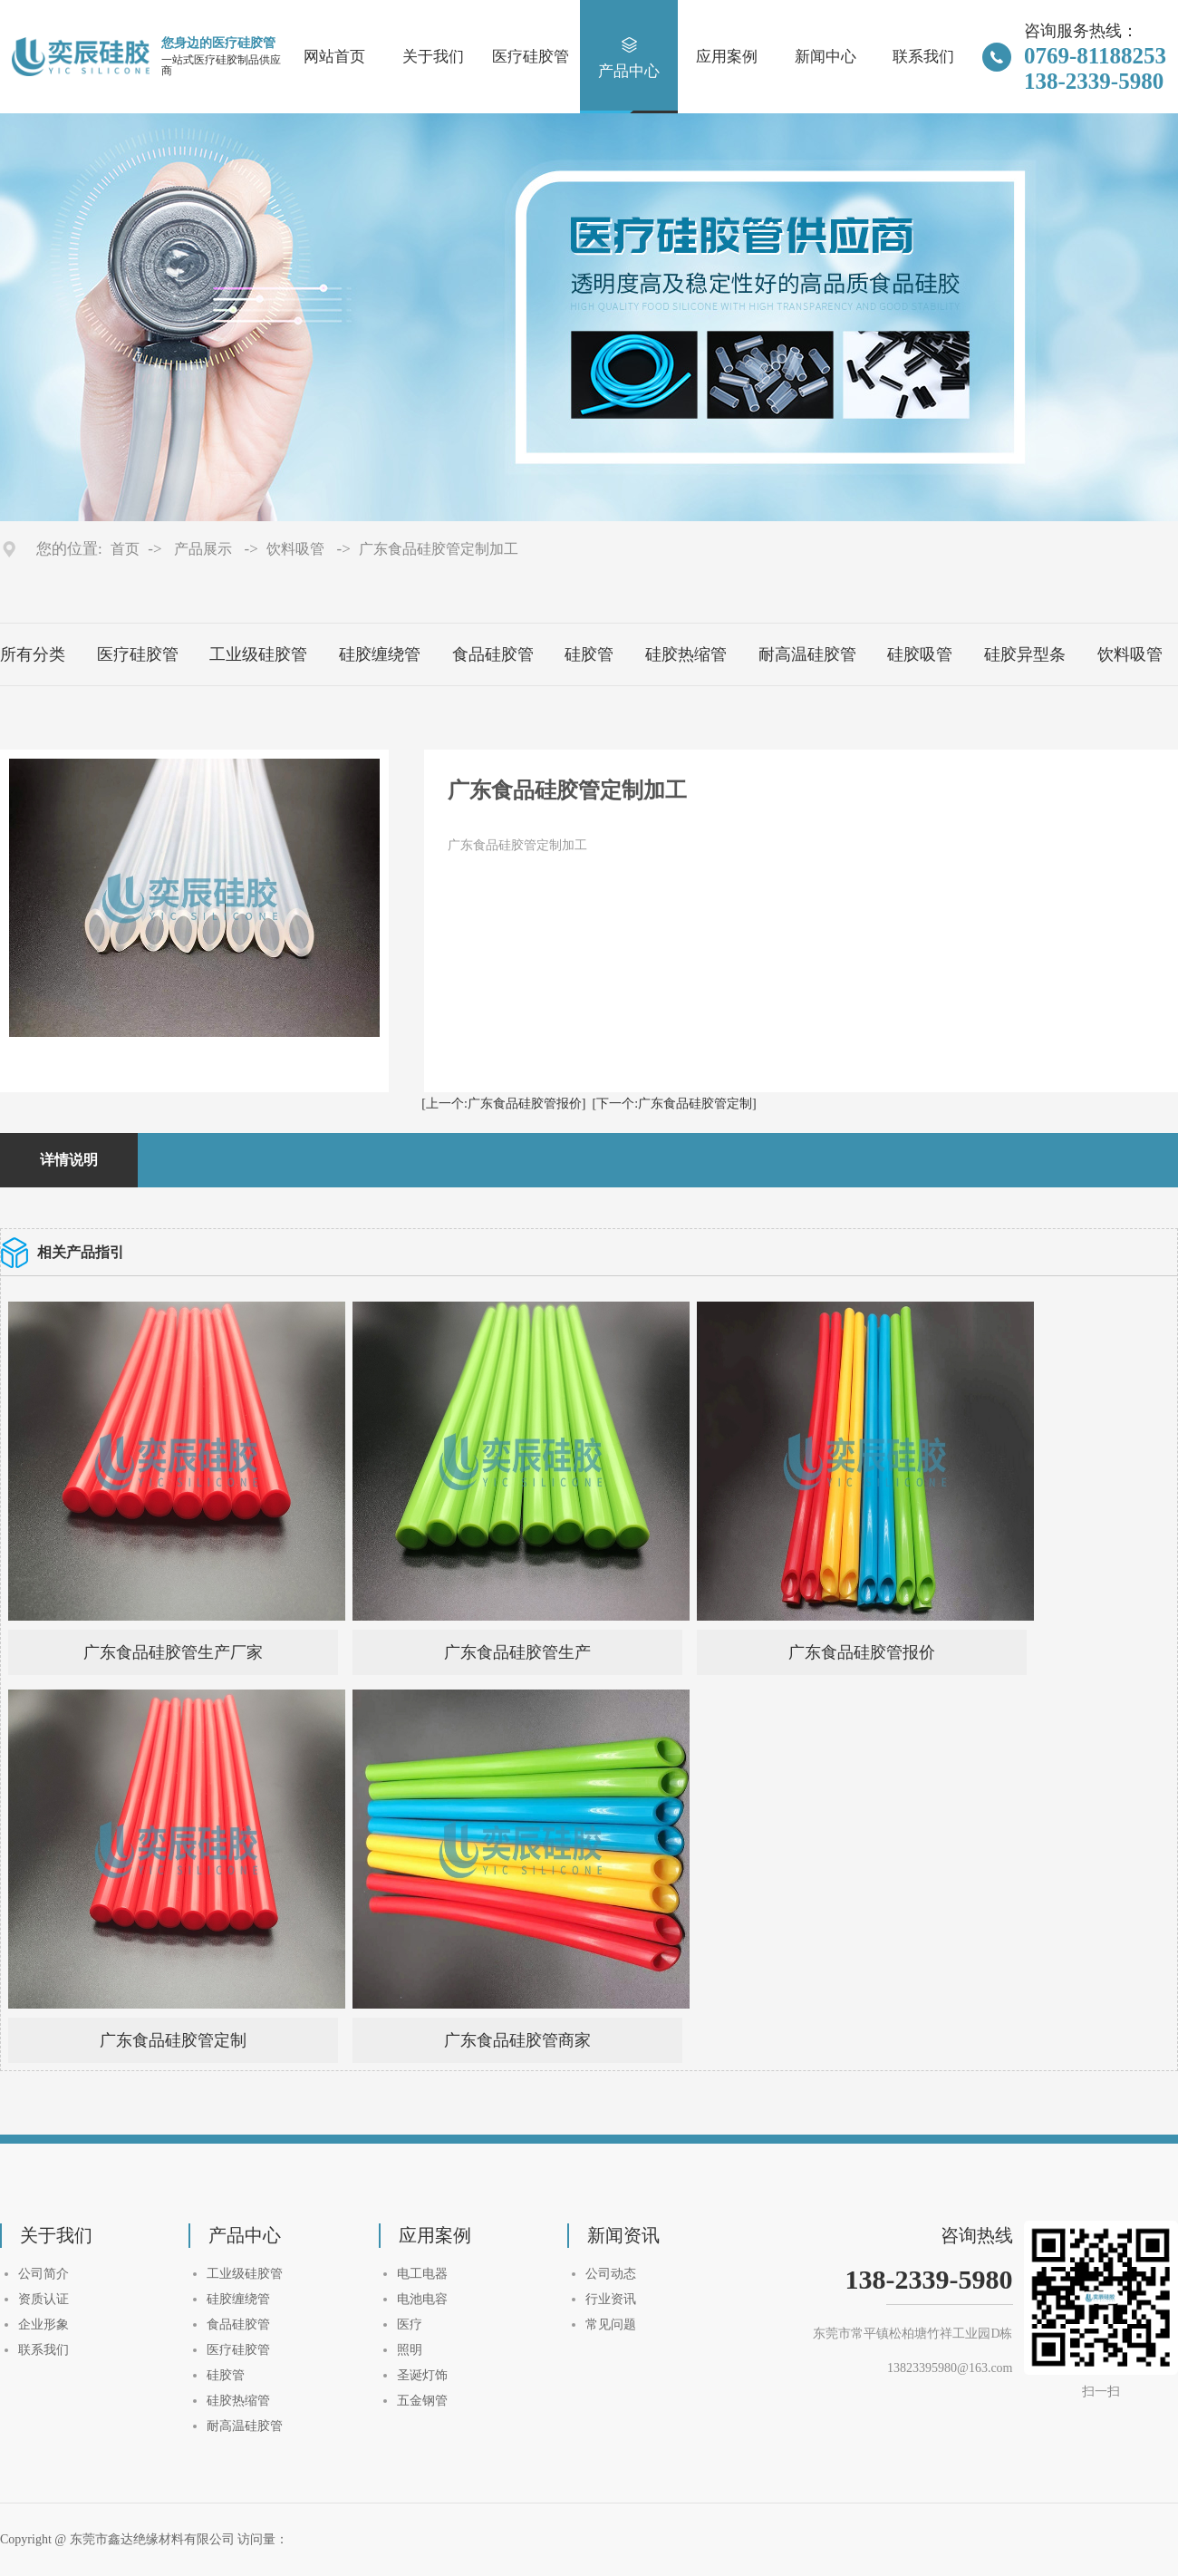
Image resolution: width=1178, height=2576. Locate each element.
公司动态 (610, 2274)
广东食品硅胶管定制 (173, 2040)
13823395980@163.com (950, 2368)
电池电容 (422, 2299)
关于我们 (433, 58)
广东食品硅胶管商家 (517, 2040)
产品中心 (629, 57)
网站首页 (334, 58)
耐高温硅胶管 (807, 654)
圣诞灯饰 (422, 2375)
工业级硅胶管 (258, 654)
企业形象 (43, 2324)
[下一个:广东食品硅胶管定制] (675, 1103)
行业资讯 (610, 2299)
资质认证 (43, 2299)
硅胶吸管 (919, 654)
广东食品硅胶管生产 (517, 1652)
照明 (409, 2350)
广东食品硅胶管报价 (861, 1652)
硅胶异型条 (1025, 654)
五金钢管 (422, 2400)
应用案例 (727, 58)
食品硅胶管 (493, 654)
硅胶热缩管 (686, 654)
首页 (125, 549)
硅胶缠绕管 (379, 654)
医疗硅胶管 (530, 58)
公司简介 (43, 2274)
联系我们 (923, 58)
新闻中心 (825, 58)
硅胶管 (589, 654)
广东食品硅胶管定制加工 (438, 549)
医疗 (409, 2324)
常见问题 (610, 2324)
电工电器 (422, 2274)
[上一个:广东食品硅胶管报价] (503, 1103)
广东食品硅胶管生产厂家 (173, 1652)
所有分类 (32, 654)
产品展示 (203, 549)
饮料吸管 (295, 549)
